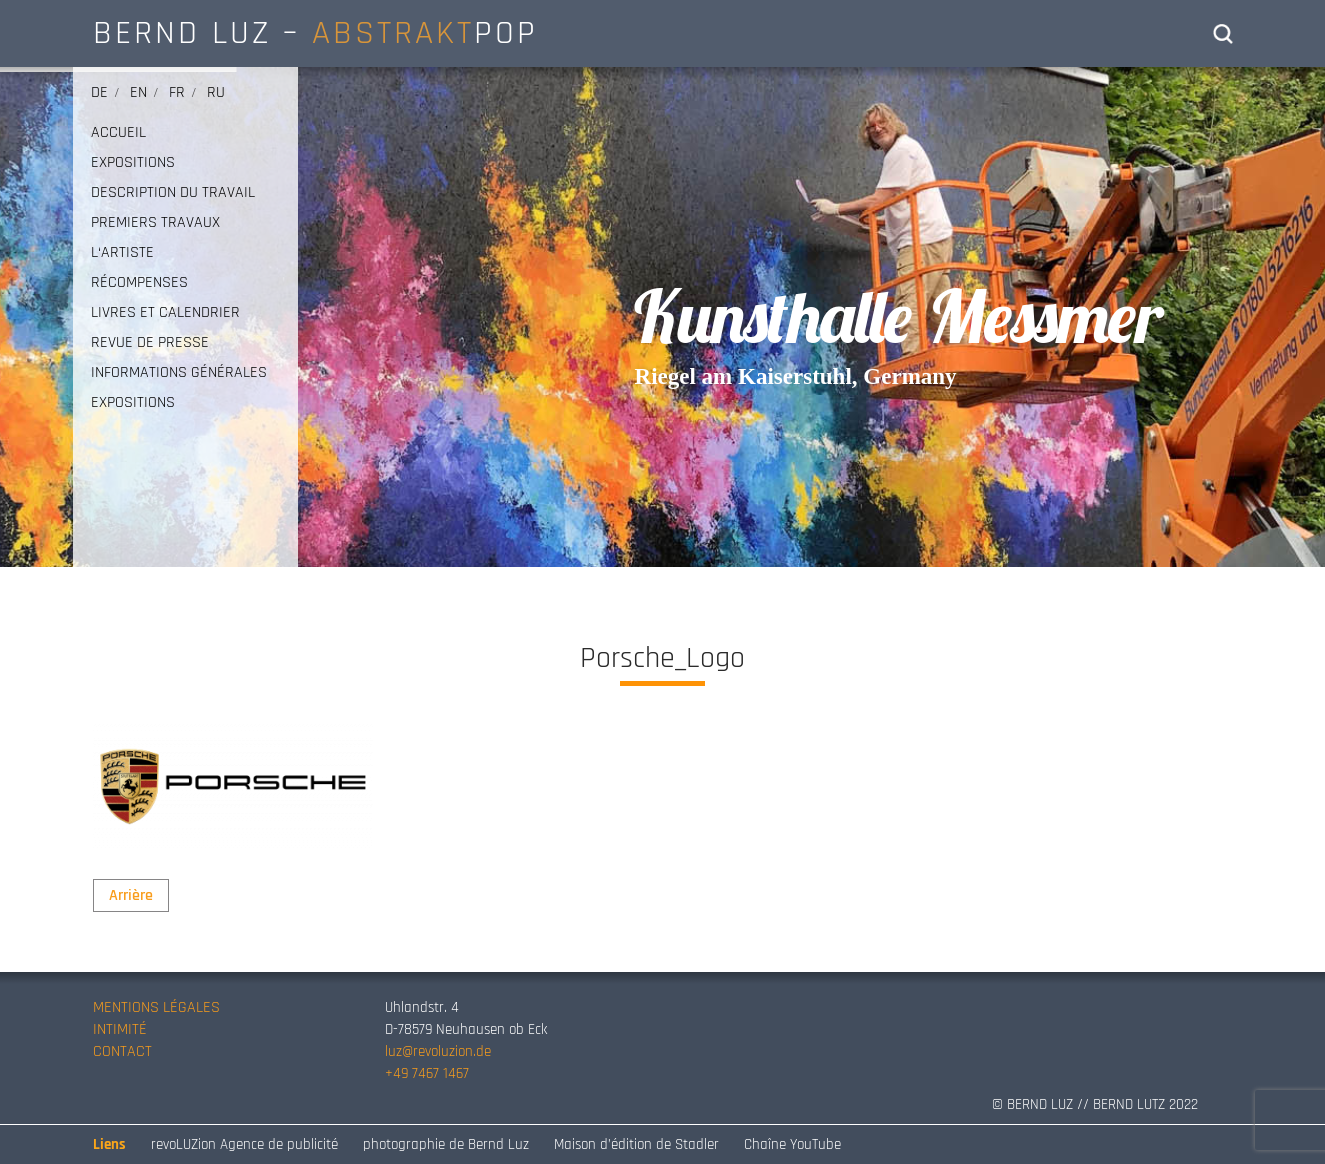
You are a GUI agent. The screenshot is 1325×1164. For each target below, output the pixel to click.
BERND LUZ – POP (315, 33)
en (138, 92)
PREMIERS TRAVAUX (155, 223)
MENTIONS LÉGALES (156, 1007)
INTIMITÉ (120, 1029)
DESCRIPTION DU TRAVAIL (173, 193)
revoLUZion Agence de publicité (244, 1144)
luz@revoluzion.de (438, 1051)
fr (177, 92)
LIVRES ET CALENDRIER (165, 313)
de (99, 92)
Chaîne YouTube (792, 1144)
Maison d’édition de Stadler (636, 1144)
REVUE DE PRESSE (150, 343)
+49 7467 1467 (427, 1073)
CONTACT (122, 1051)
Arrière (131, 895)
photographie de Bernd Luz (446, 1144)
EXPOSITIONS (133, 163)
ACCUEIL (118, 133)
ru (216, 92)
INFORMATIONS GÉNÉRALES (179, 373)
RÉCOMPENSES (139, 283)
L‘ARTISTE (122, 253)
